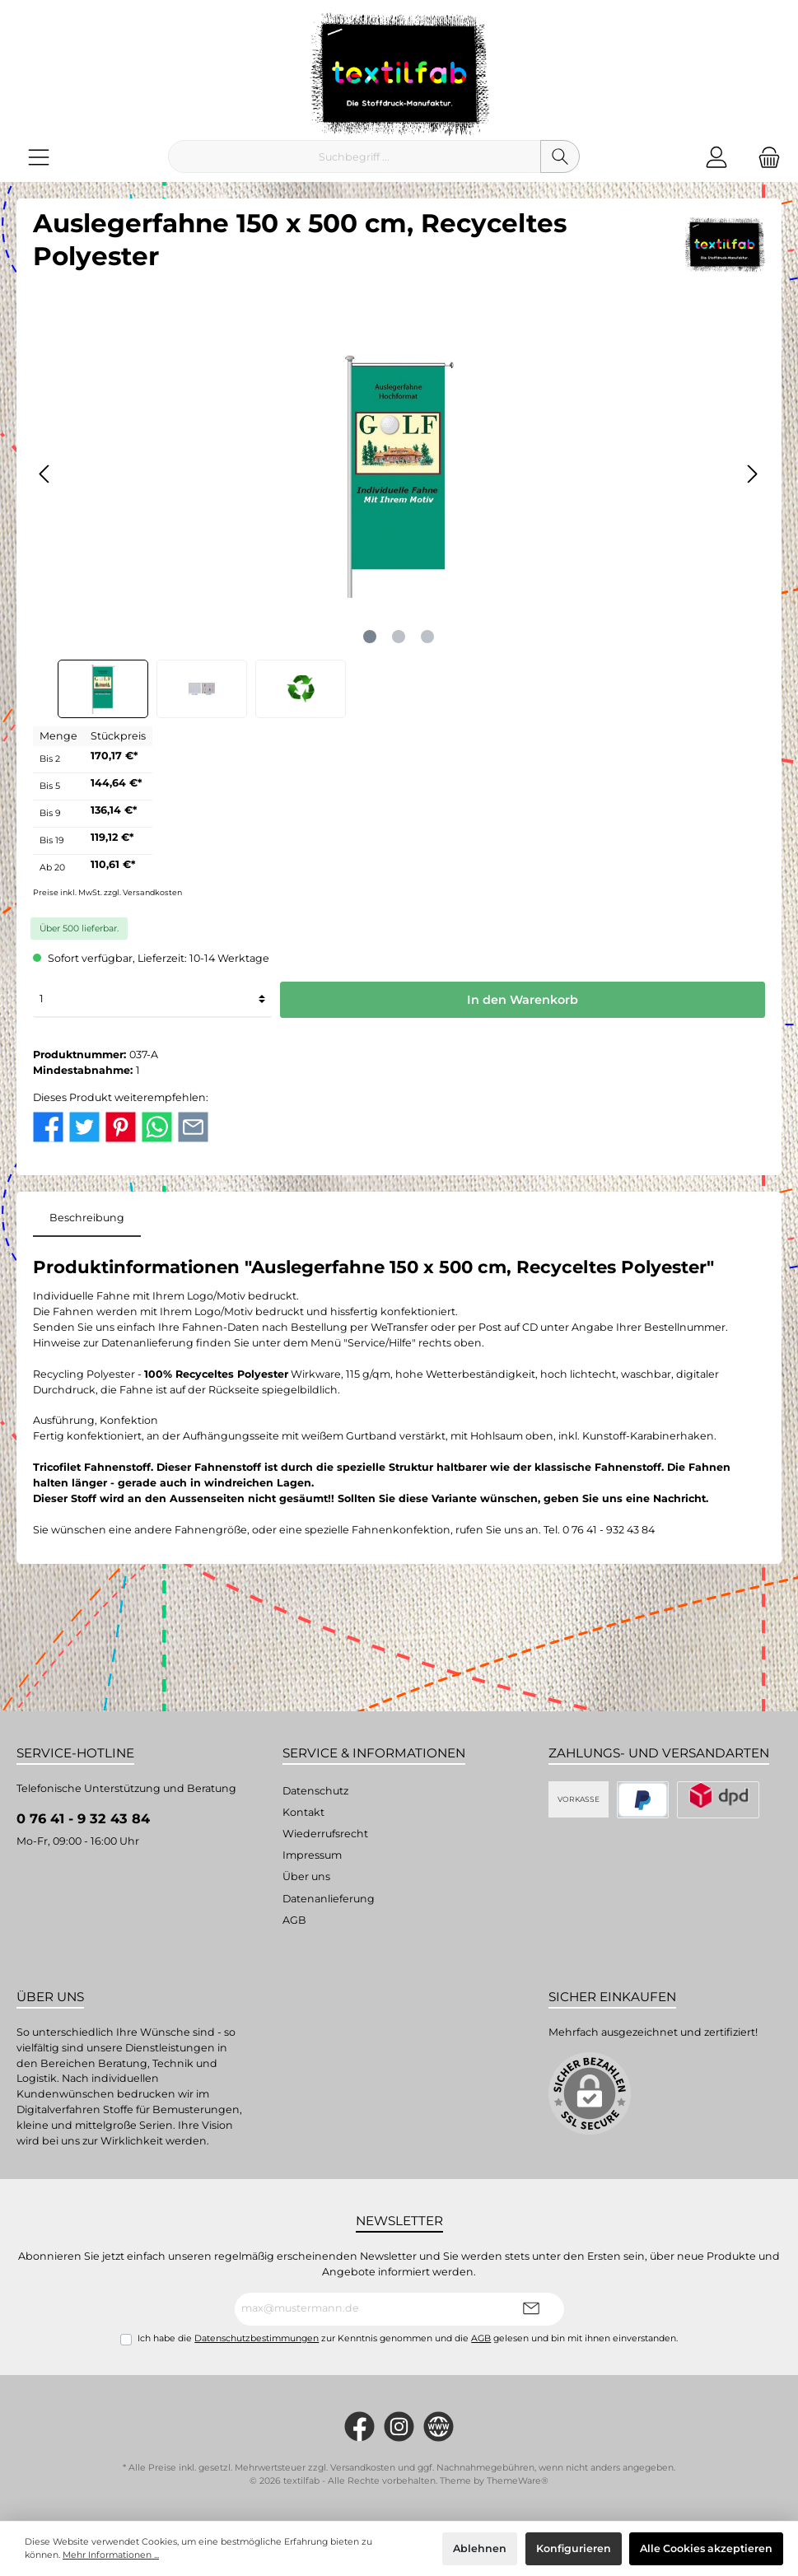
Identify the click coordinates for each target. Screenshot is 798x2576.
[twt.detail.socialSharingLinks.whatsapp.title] (156, 1125)
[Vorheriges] (45, 474)
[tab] (87, 1218)
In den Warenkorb (522, 999)
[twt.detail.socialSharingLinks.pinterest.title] (120, 1125)
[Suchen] (560, 156)
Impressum (312, 1855)
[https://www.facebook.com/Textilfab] (359, 2426)
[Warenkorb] (764, 157)
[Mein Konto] (716, 157)
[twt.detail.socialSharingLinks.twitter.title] (84, 1125)
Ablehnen (479, 2548)
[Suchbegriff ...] (354, 156)
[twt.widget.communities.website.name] (438, 2426)
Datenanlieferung (328, 1898)
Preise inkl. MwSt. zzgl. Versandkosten (107, 892)
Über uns (306, 1876)
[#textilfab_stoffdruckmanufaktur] (399, 2426)
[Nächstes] (752, 474)
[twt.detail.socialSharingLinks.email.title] (193, 1125)
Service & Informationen (373, 1753)
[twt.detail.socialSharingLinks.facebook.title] (48, 1125)
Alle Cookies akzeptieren (706, 2548)
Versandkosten (362, 2467)
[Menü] (38, 157)
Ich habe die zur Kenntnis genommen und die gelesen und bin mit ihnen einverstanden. (408, 2338)
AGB (294, 1920)
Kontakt (303, 1812)
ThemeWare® (517, 2481)
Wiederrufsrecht (325, 1833)
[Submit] (531, 2309)
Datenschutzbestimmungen (256, 2338)
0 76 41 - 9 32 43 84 (83, 1818)
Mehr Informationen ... (111, 2555)
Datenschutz (315, 1791)
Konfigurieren (573, 2548)
